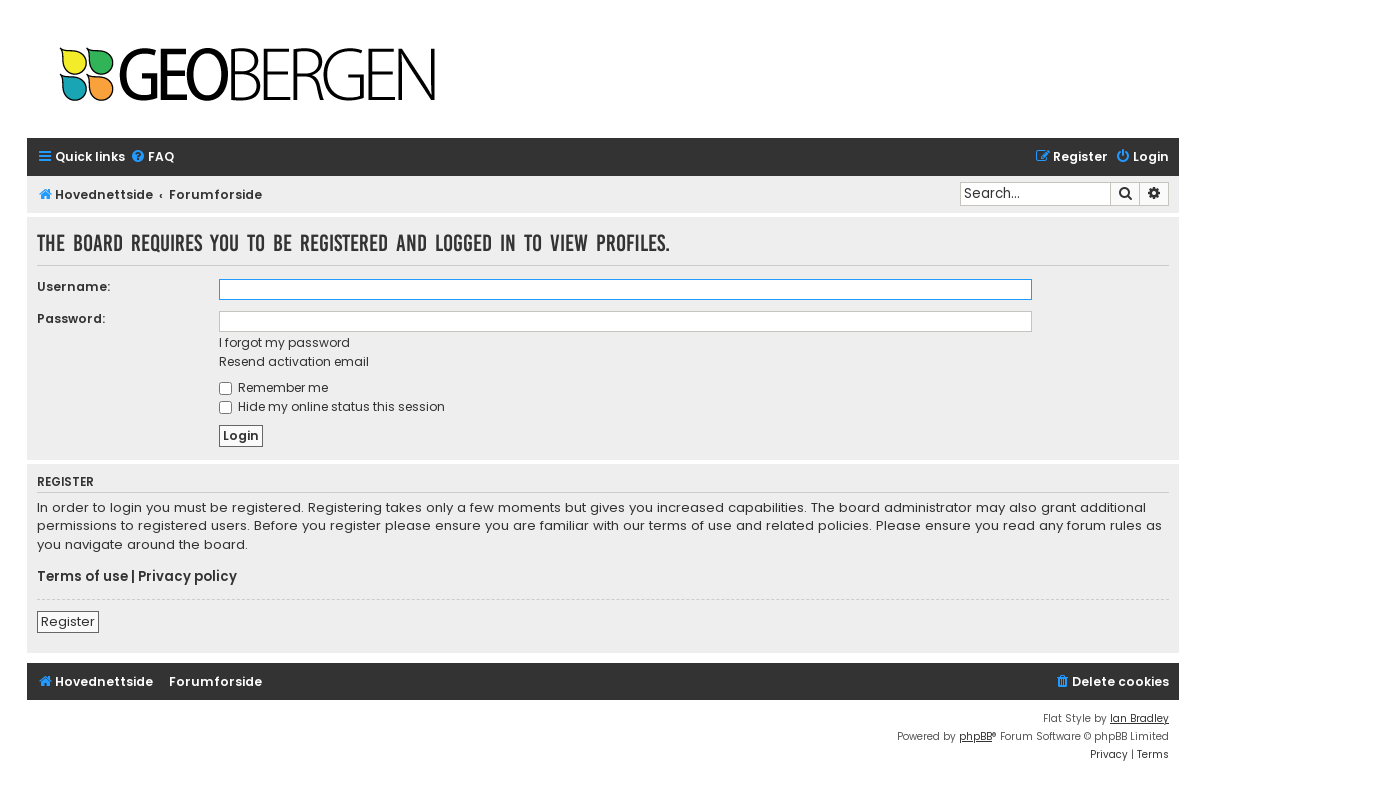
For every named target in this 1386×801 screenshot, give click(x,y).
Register (68, 621)
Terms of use (82, 577)
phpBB (975, 736)
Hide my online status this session (332, 406)
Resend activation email (294, 361)
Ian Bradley (1139, 718)
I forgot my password (284, 342)
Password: (71, 318)
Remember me (273, 387)
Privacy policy (187, 577)
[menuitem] (152, 157)
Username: (73, 286)
